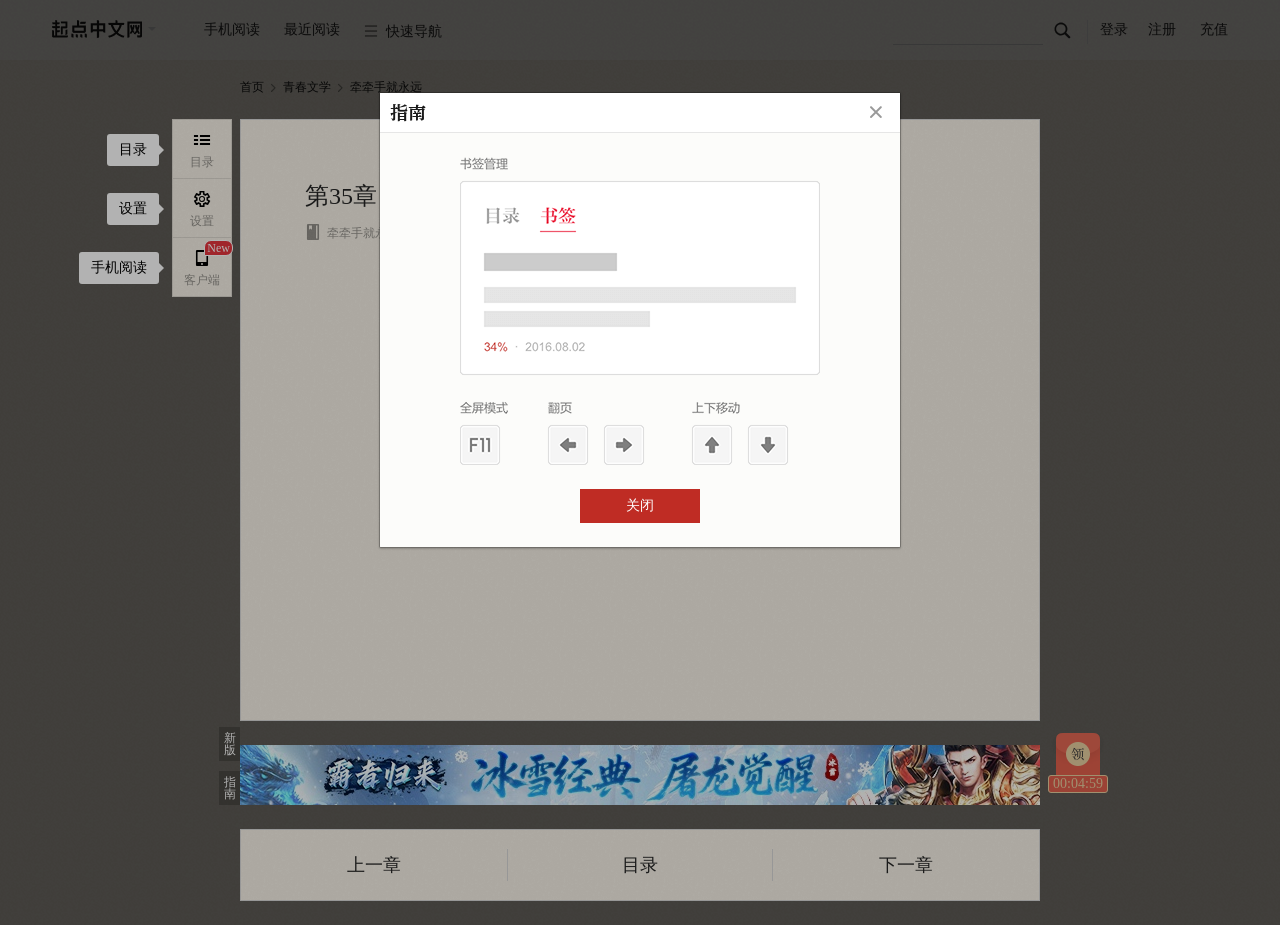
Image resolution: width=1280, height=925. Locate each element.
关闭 (640, 505)
